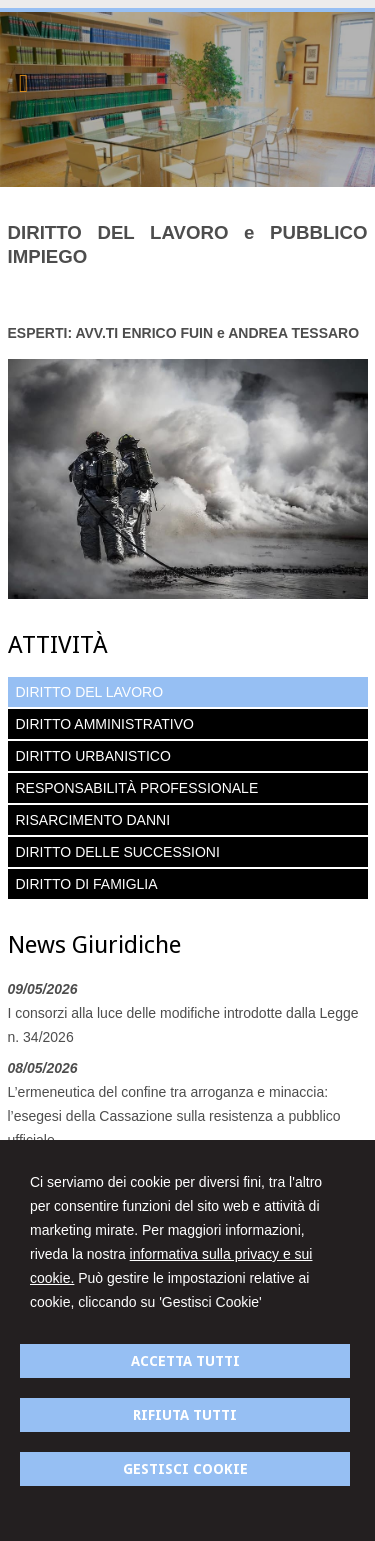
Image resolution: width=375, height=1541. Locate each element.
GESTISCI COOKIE (185, 1469)
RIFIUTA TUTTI (185, 1415)
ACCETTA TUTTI (185, 1361)
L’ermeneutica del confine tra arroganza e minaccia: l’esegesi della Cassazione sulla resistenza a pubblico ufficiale (174, 1116)
